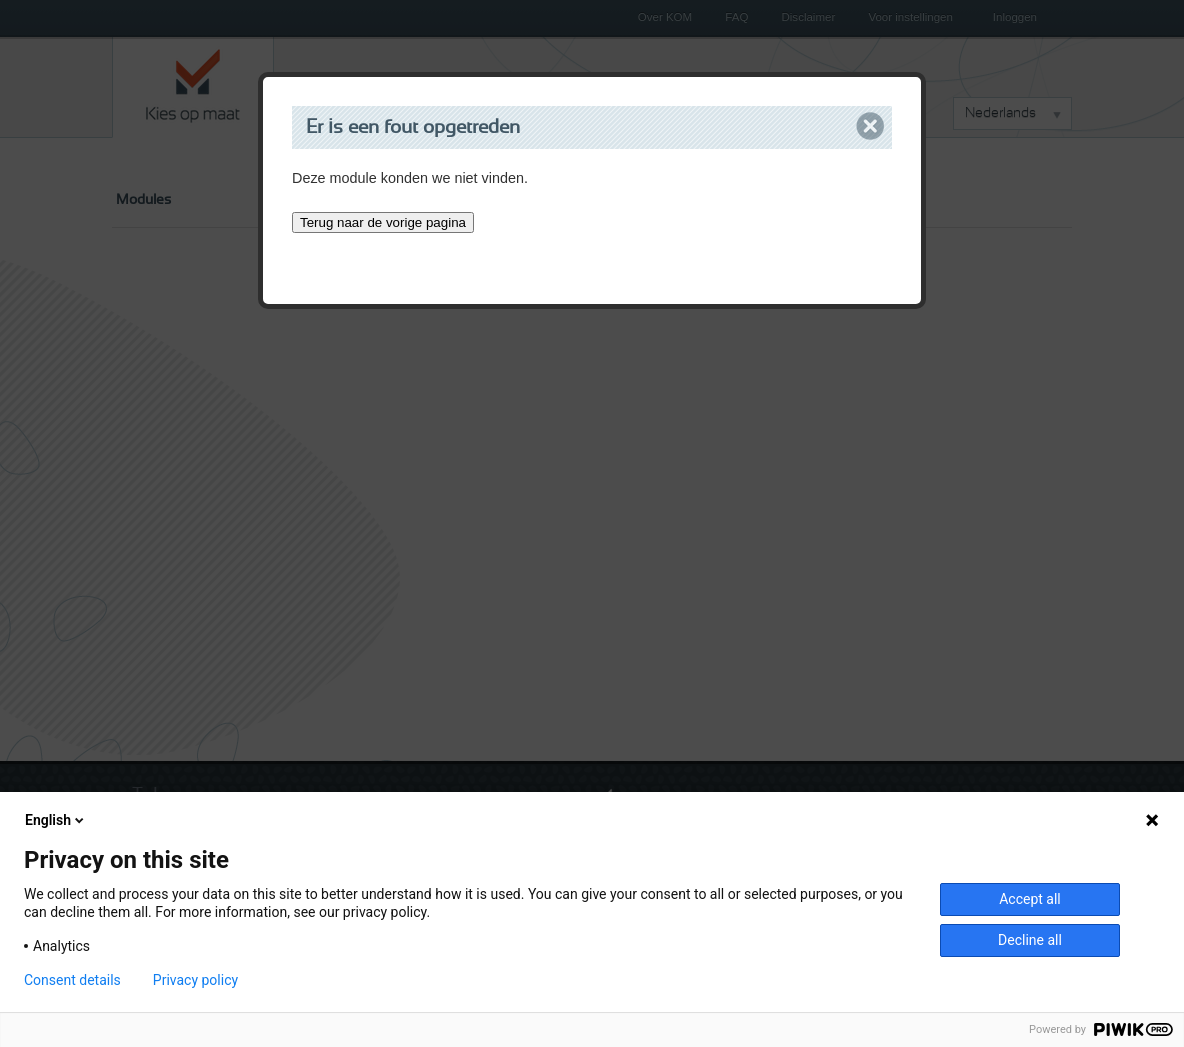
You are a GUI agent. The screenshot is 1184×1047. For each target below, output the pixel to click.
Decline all (1030, 940)
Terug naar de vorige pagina (383, 222)
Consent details (72, 980)
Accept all (1030, 899)
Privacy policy (195, 980)
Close (870, 126)
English (56, 820)
